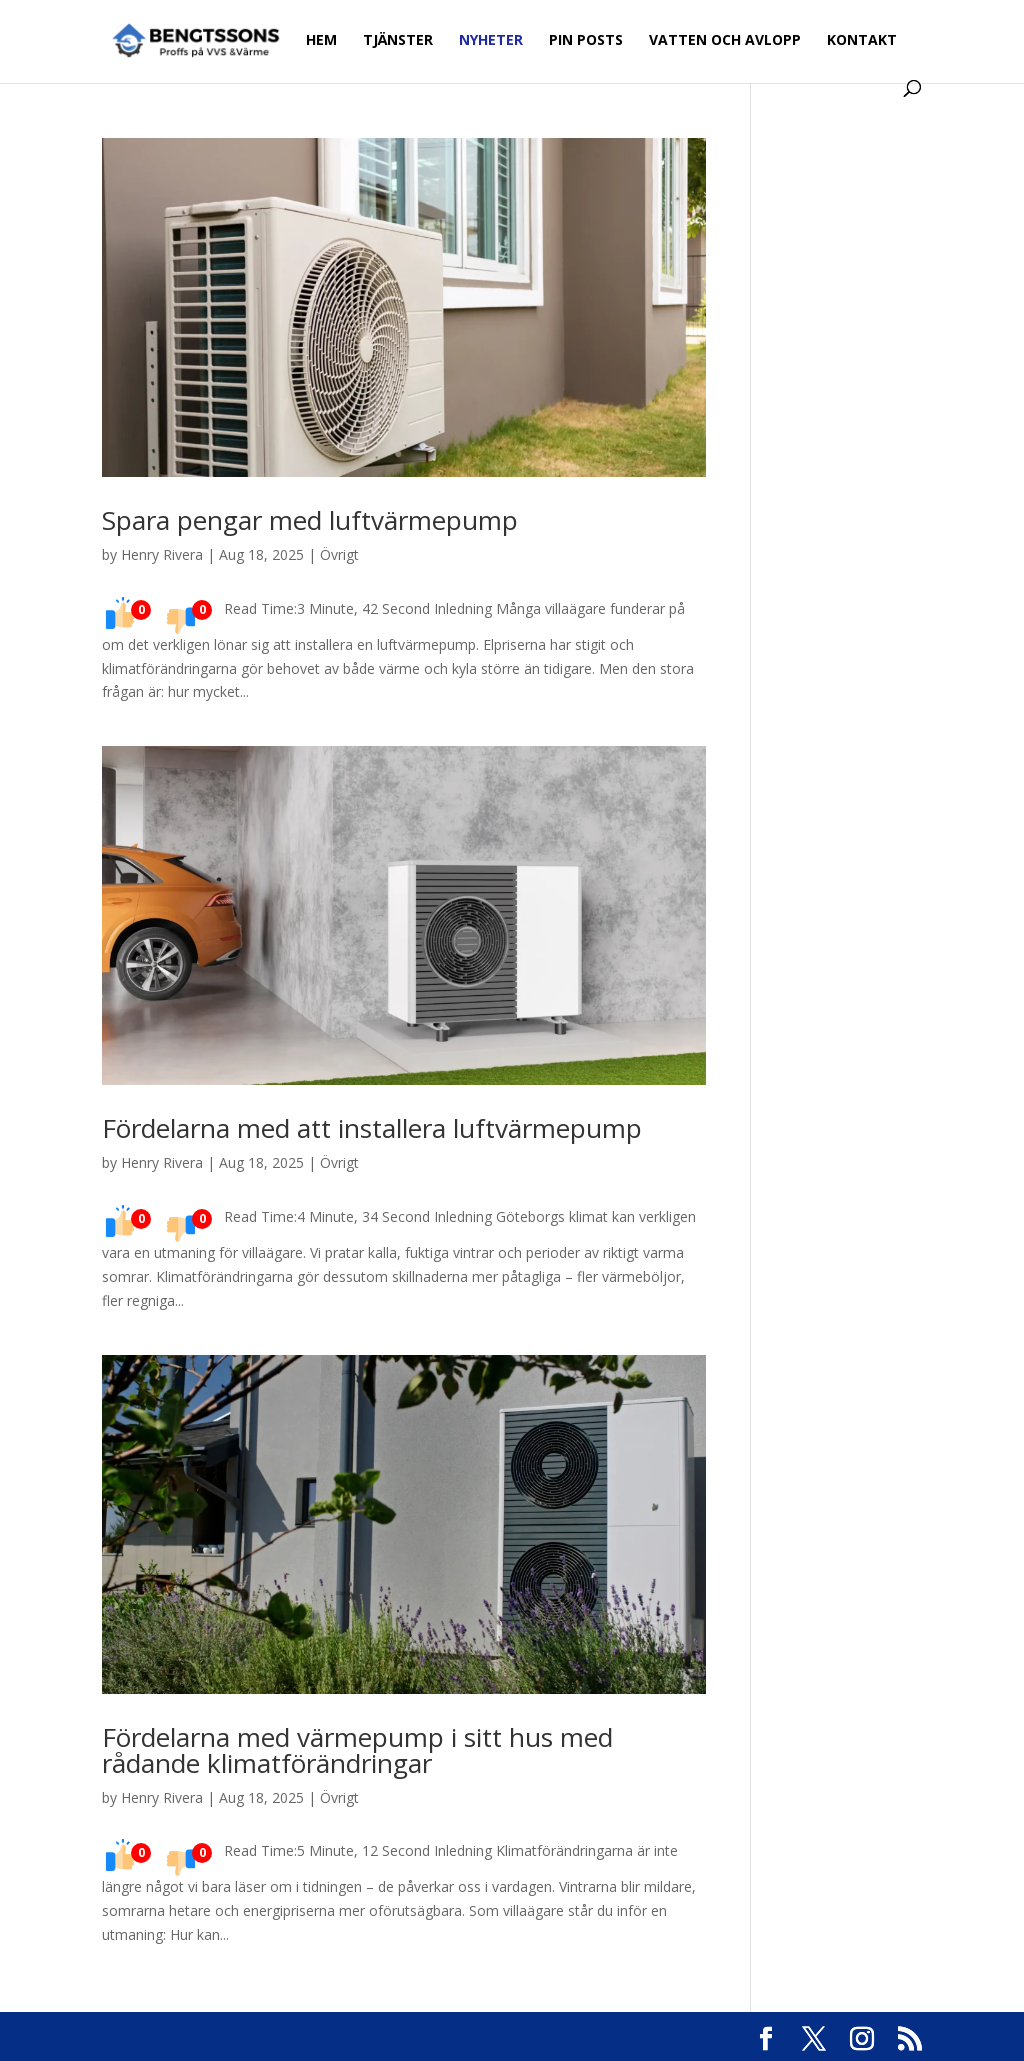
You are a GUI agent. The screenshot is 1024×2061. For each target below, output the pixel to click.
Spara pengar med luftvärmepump (310, 520)
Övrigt (339, 554)
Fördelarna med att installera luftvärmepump (372, 1128)
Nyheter (491, 41)
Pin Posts (586, 41)
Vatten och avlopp (725, 41)
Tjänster (398, 41)
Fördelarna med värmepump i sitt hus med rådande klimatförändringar (357, 1750)
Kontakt (862, 41)
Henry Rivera (162, 554)
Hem (321, 41)
